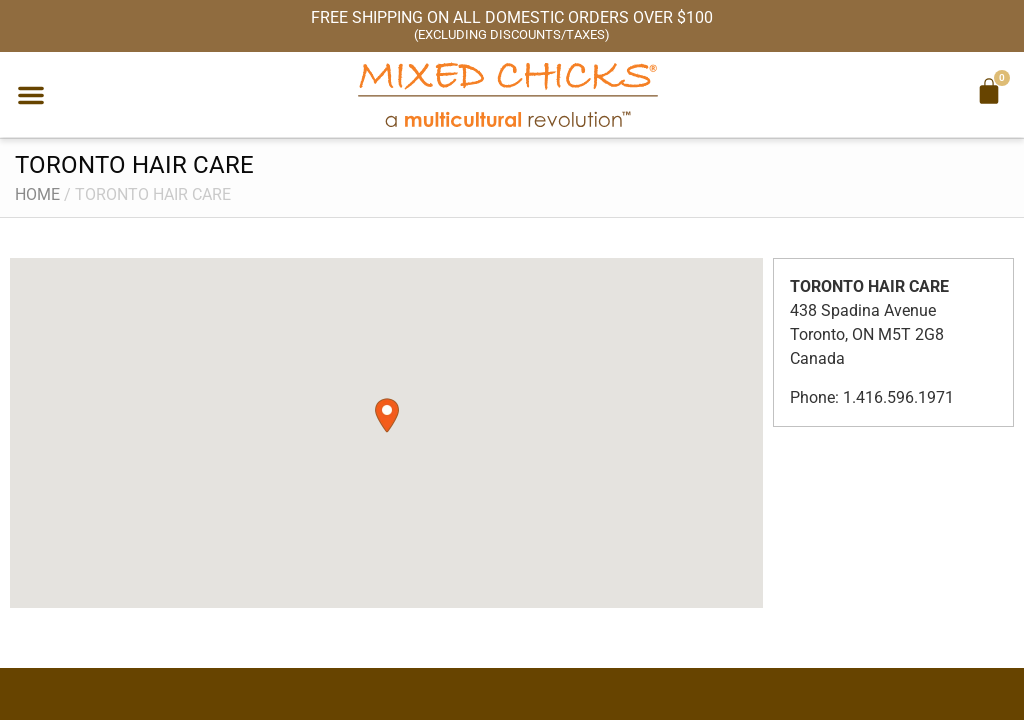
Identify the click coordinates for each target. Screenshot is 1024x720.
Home (37, 194)
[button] (31, 95)
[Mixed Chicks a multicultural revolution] (508, 94)
